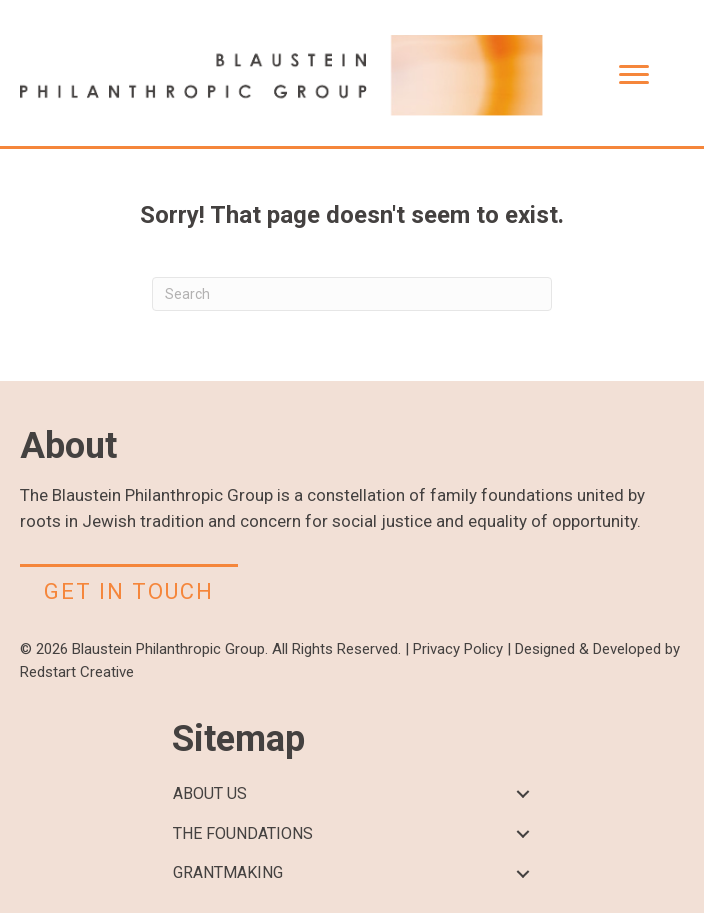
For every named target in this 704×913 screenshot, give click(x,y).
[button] (522, 794)
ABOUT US (210, 793)
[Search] (352, 294)
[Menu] (634, 75)
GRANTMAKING (228, 872)
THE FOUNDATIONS (243, 833)
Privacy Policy (458, 649)
